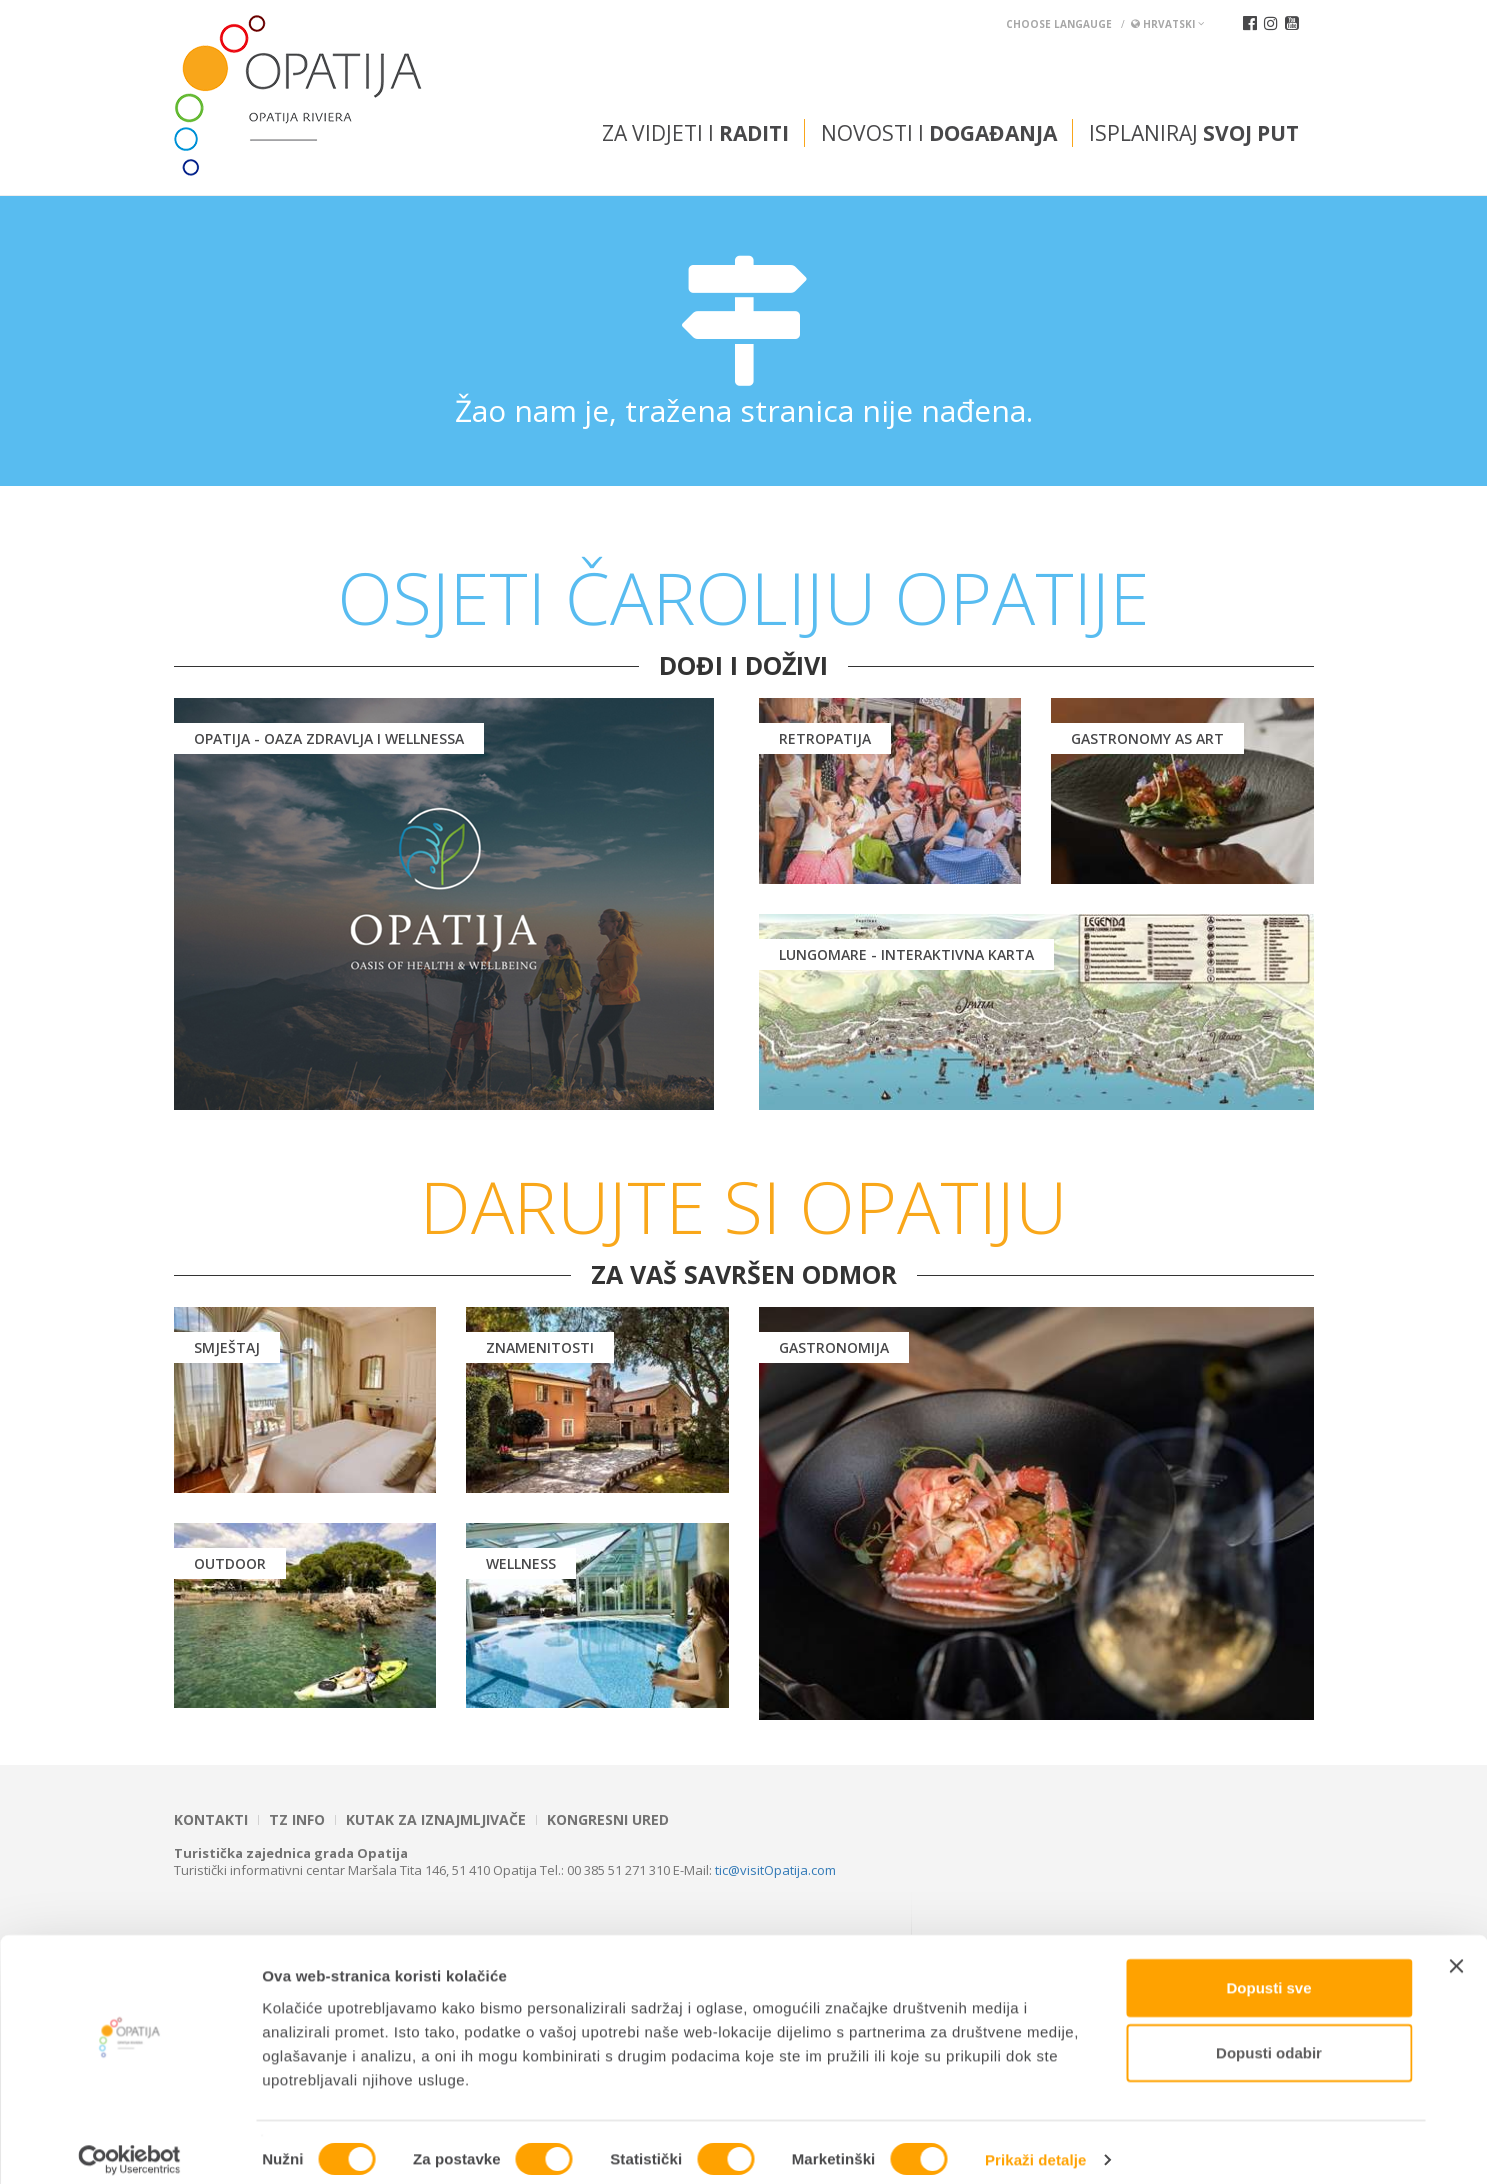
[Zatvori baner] (1456, 1950)
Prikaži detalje (1036, 2144)
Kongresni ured (608, 1820)
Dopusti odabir (1269, 2037)
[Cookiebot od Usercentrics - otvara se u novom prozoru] (129, 2145)
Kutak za (436, 1820)
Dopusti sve (1268, 1971)
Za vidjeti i (695, 133)
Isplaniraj (1194, 133)
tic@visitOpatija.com (775, 1870)
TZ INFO (297, 1820)
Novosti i (939, 133)
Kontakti (211, 1820)
